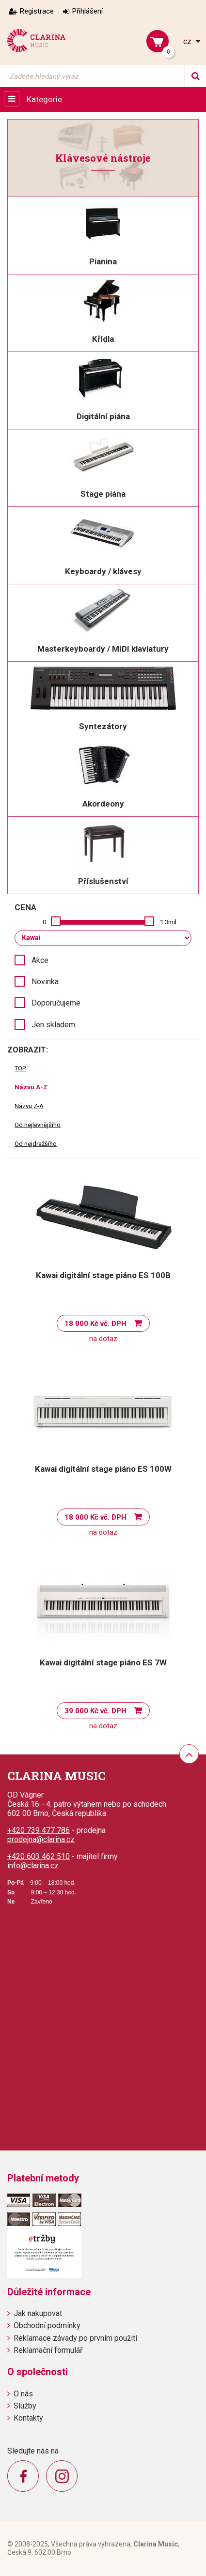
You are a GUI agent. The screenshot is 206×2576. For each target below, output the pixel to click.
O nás (23, 2393)
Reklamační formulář (48, 2350)
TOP (20, 1068)
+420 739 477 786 (38, 1830)
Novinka (45, 981)
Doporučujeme (56, 1002)
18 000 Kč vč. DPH (95, 1323)
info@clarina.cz (33, 1865)
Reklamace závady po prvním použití (75, 2338)
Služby (25, 2405)
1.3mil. (169, 922)
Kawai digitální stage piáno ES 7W (103, 1662)
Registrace (37, 11)
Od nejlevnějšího (38, 1124)
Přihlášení (87, 11)
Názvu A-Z (31, 1087)
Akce (40, 960)
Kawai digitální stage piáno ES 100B (103, 1275)
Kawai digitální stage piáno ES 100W (103, 1469)
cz (188, 41)
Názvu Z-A (29, 1106)
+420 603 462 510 (38, 1856)
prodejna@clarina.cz (41, 1839)
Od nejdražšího (36, 1143)
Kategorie (44, 99)
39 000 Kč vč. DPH (95, 1711)
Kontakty (28, 2418)
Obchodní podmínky (47, 2325)
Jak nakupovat (38, 2313)
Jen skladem (53, 1024)
